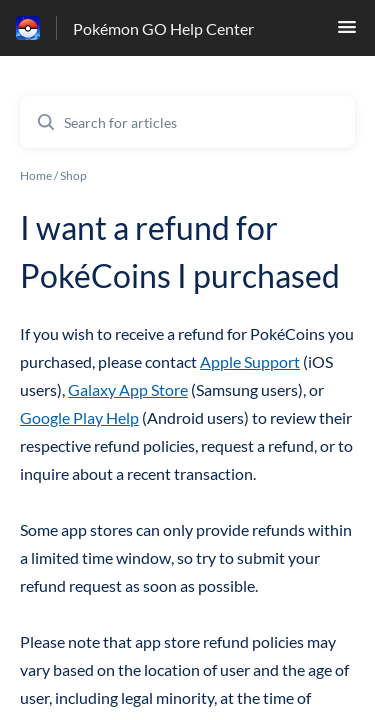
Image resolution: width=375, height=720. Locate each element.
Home (36, 175)
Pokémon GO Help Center (163, 28)
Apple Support (250, 361)
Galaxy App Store (128, 389)
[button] (347, 32)
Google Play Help (79, 417)
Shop (73, 175)
